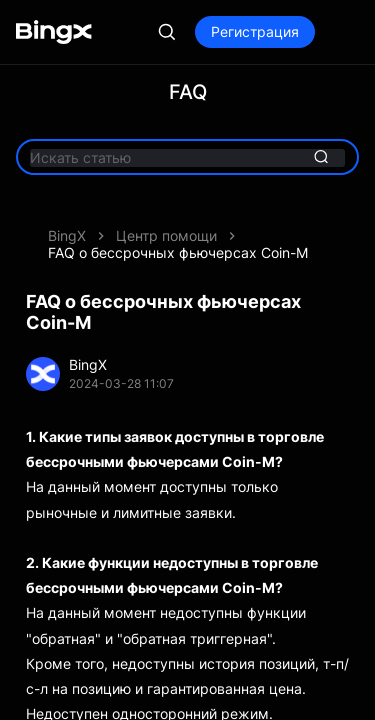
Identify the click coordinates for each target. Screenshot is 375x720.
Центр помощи (166, 235)
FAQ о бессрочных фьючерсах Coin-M (178, 252)
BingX (67, 235)
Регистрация (255, 31)
